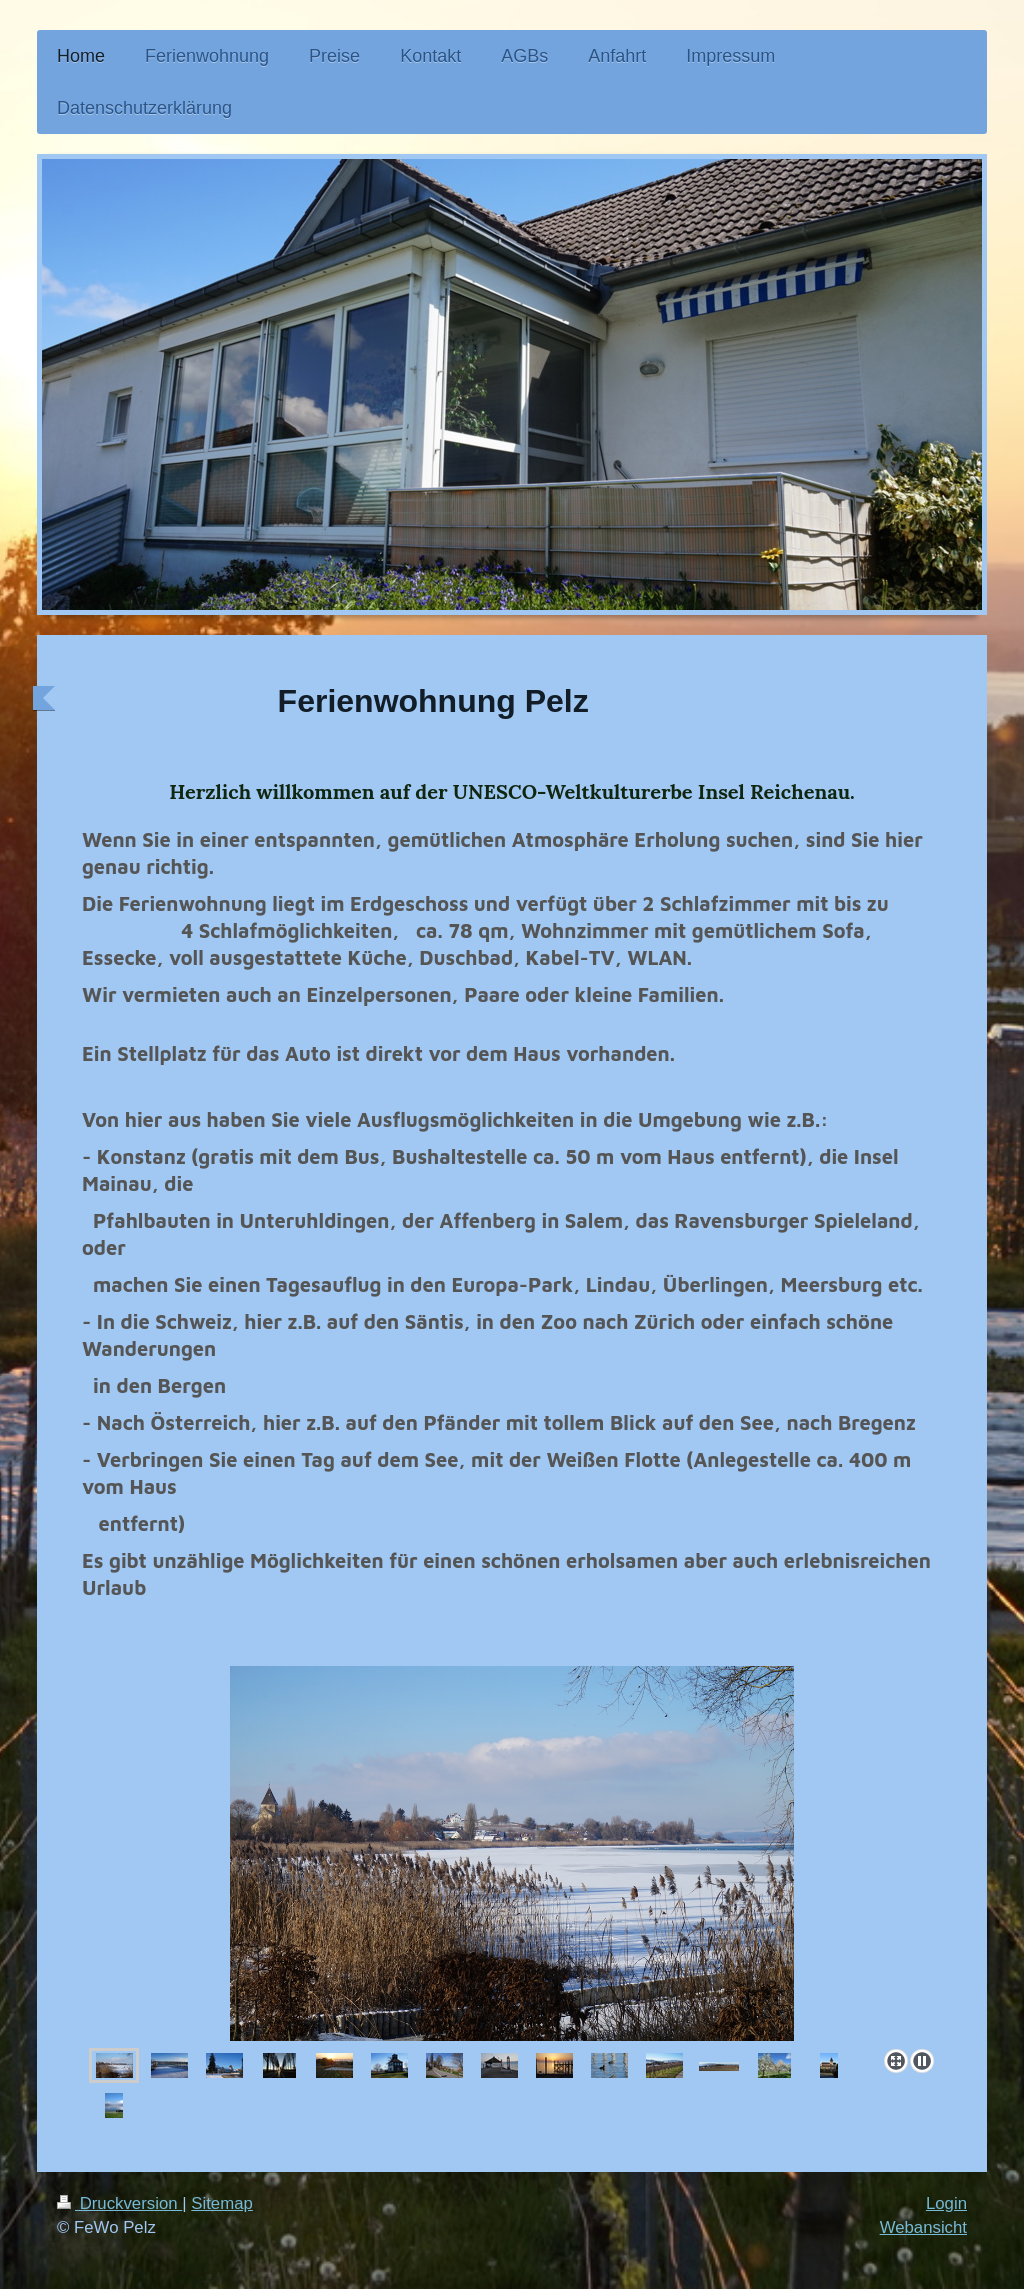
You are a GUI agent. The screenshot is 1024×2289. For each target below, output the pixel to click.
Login (946, 2203)
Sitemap (222, 2203)
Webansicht (923, 2227)
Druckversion (119, 2203)
